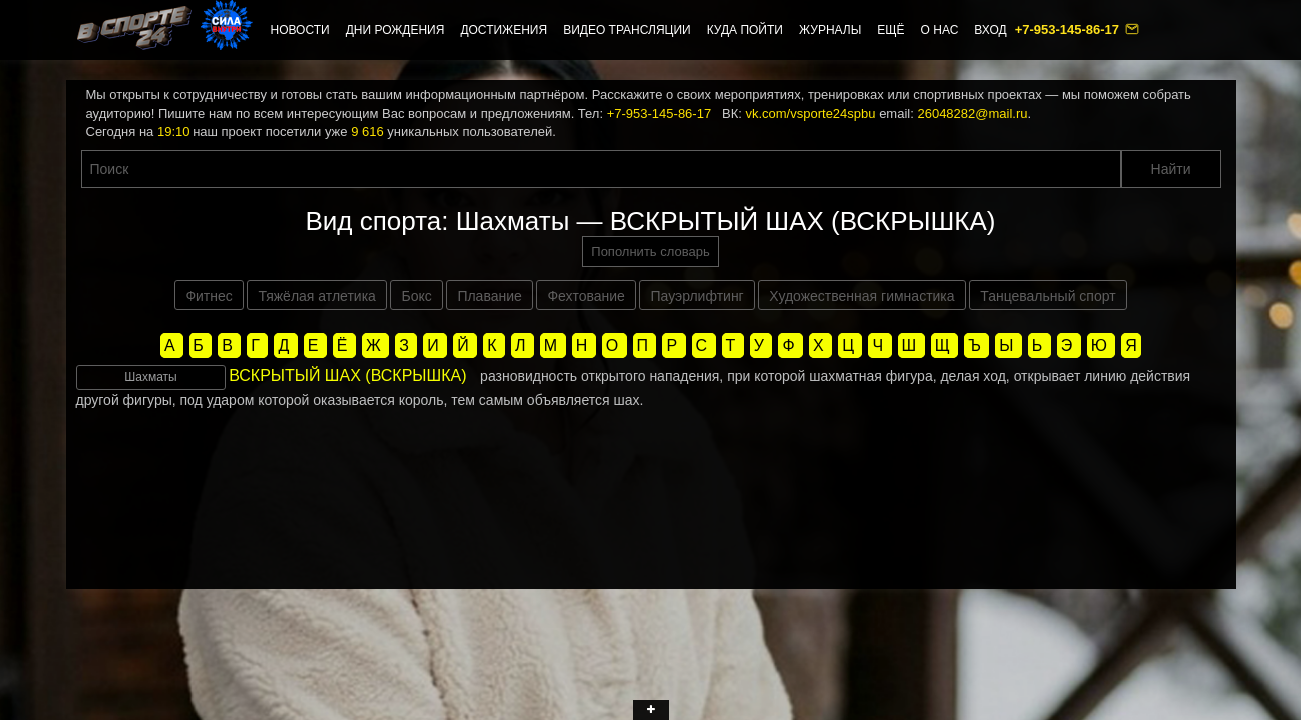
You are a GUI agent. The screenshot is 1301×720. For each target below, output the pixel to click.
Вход (990, 30)
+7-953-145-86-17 (1069, 29)
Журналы (830, 30)
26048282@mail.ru (972, 113)
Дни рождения (395, 30)
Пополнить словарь (650, 251)
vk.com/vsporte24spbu (810, 113)
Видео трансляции (627, 30)
